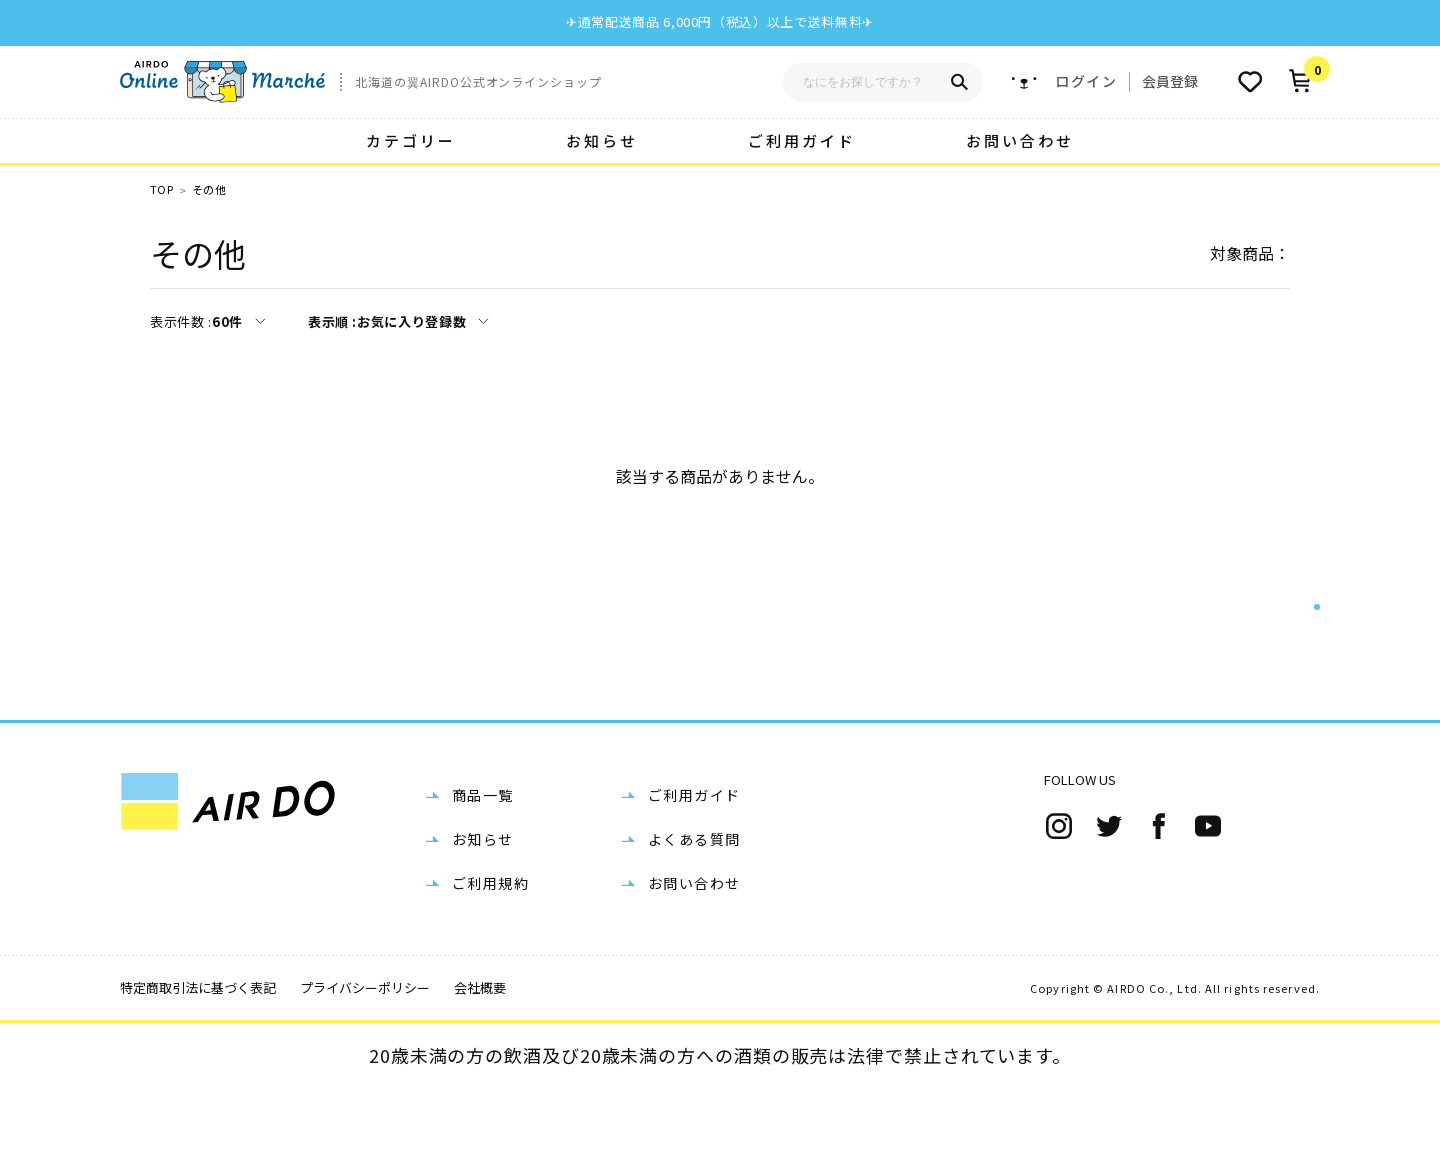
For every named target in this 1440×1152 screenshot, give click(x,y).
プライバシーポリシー (365, 1051)
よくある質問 (694, 903)
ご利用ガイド (802, 140)
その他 (209, 189)
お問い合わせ (1020, 140)
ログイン (1086, 81)
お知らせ (602, 140)
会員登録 (1170, 81)
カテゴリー (411, 140)
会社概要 (480, 1051)
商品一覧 (483, 859)
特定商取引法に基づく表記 (198, 1051)
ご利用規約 (490, 947)
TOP (161, 189)
